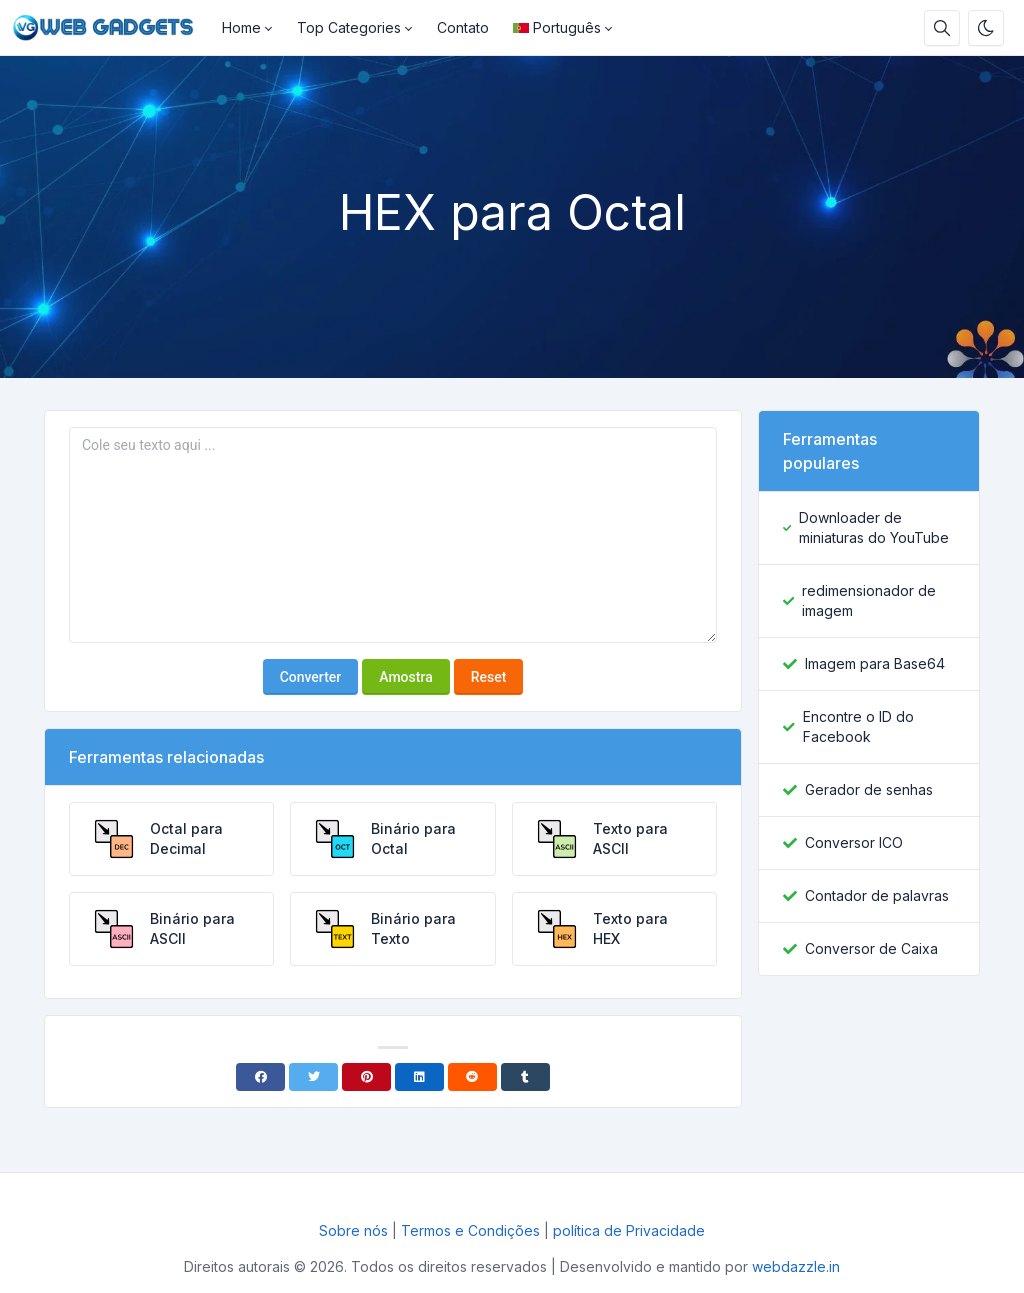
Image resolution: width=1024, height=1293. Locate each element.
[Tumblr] (525, 1077)
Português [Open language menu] (557, 27)
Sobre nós (353, 1230)
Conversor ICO (854, 842)
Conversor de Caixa (871, 948)
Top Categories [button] (349, 27)
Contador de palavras (877, 895)
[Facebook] (260, 1077)
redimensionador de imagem (869, 600)
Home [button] (241, 27)
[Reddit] (472, 1077)
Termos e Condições (470, 1230)
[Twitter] (313, 1077)
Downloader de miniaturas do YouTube (874, 527)
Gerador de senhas (869, 789)
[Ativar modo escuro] (986, 28)
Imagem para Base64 (875, 663)
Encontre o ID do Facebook (858, 726)
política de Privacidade (629, 1230)
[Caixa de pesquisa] (942, 28)
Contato (463, 27)
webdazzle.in (796, 1266)
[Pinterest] (366, 1077)
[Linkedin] (419, 1077)
